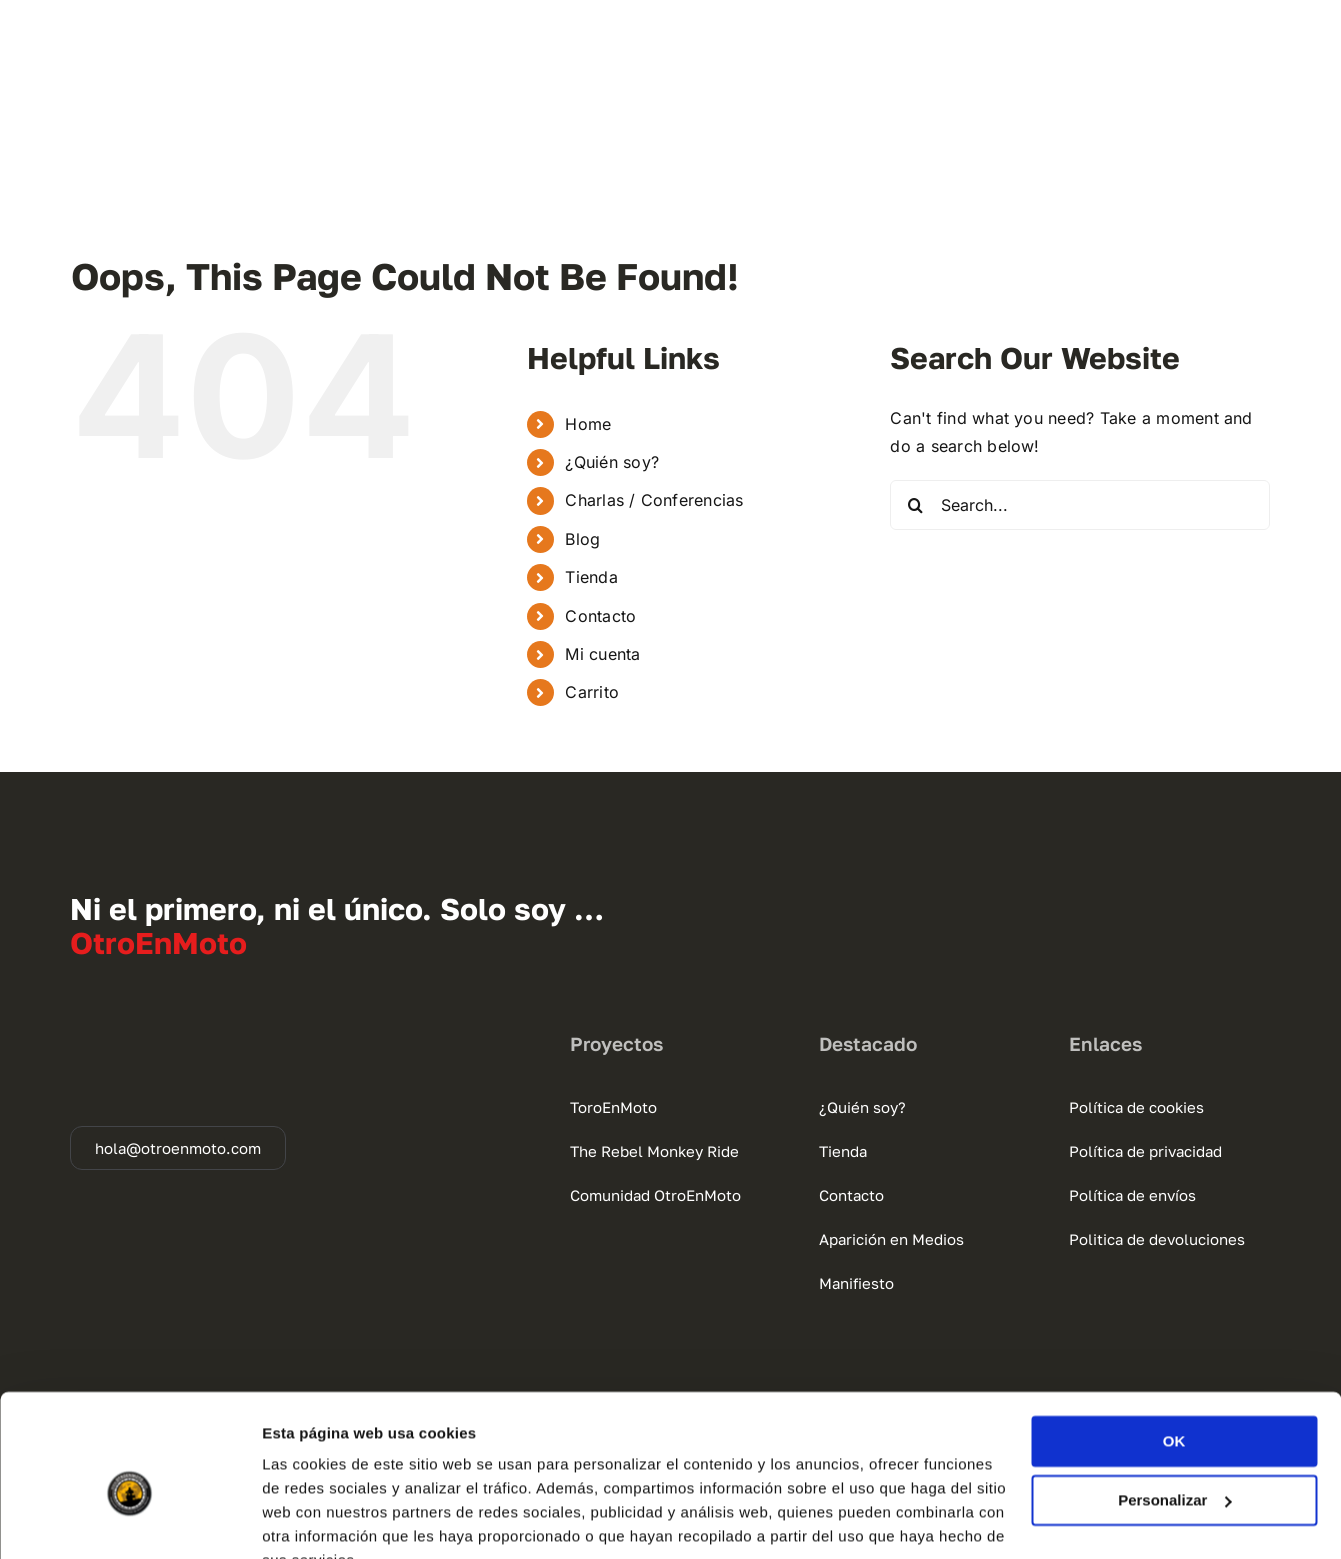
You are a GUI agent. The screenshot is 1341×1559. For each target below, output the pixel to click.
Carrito (592, 692)
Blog (582, 539)
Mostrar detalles (320, 1519)
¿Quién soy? (612, 462)
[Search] (915, 505)
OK (1174, 1345)
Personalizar (1174, 1403)
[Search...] (1080, 505)
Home (588, 424)
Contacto (600, 616)
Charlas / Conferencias (654, 500)
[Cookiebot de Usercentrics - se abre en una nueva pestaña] (129, 1520)
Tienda (591, 577)
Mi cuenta (602, 654)
